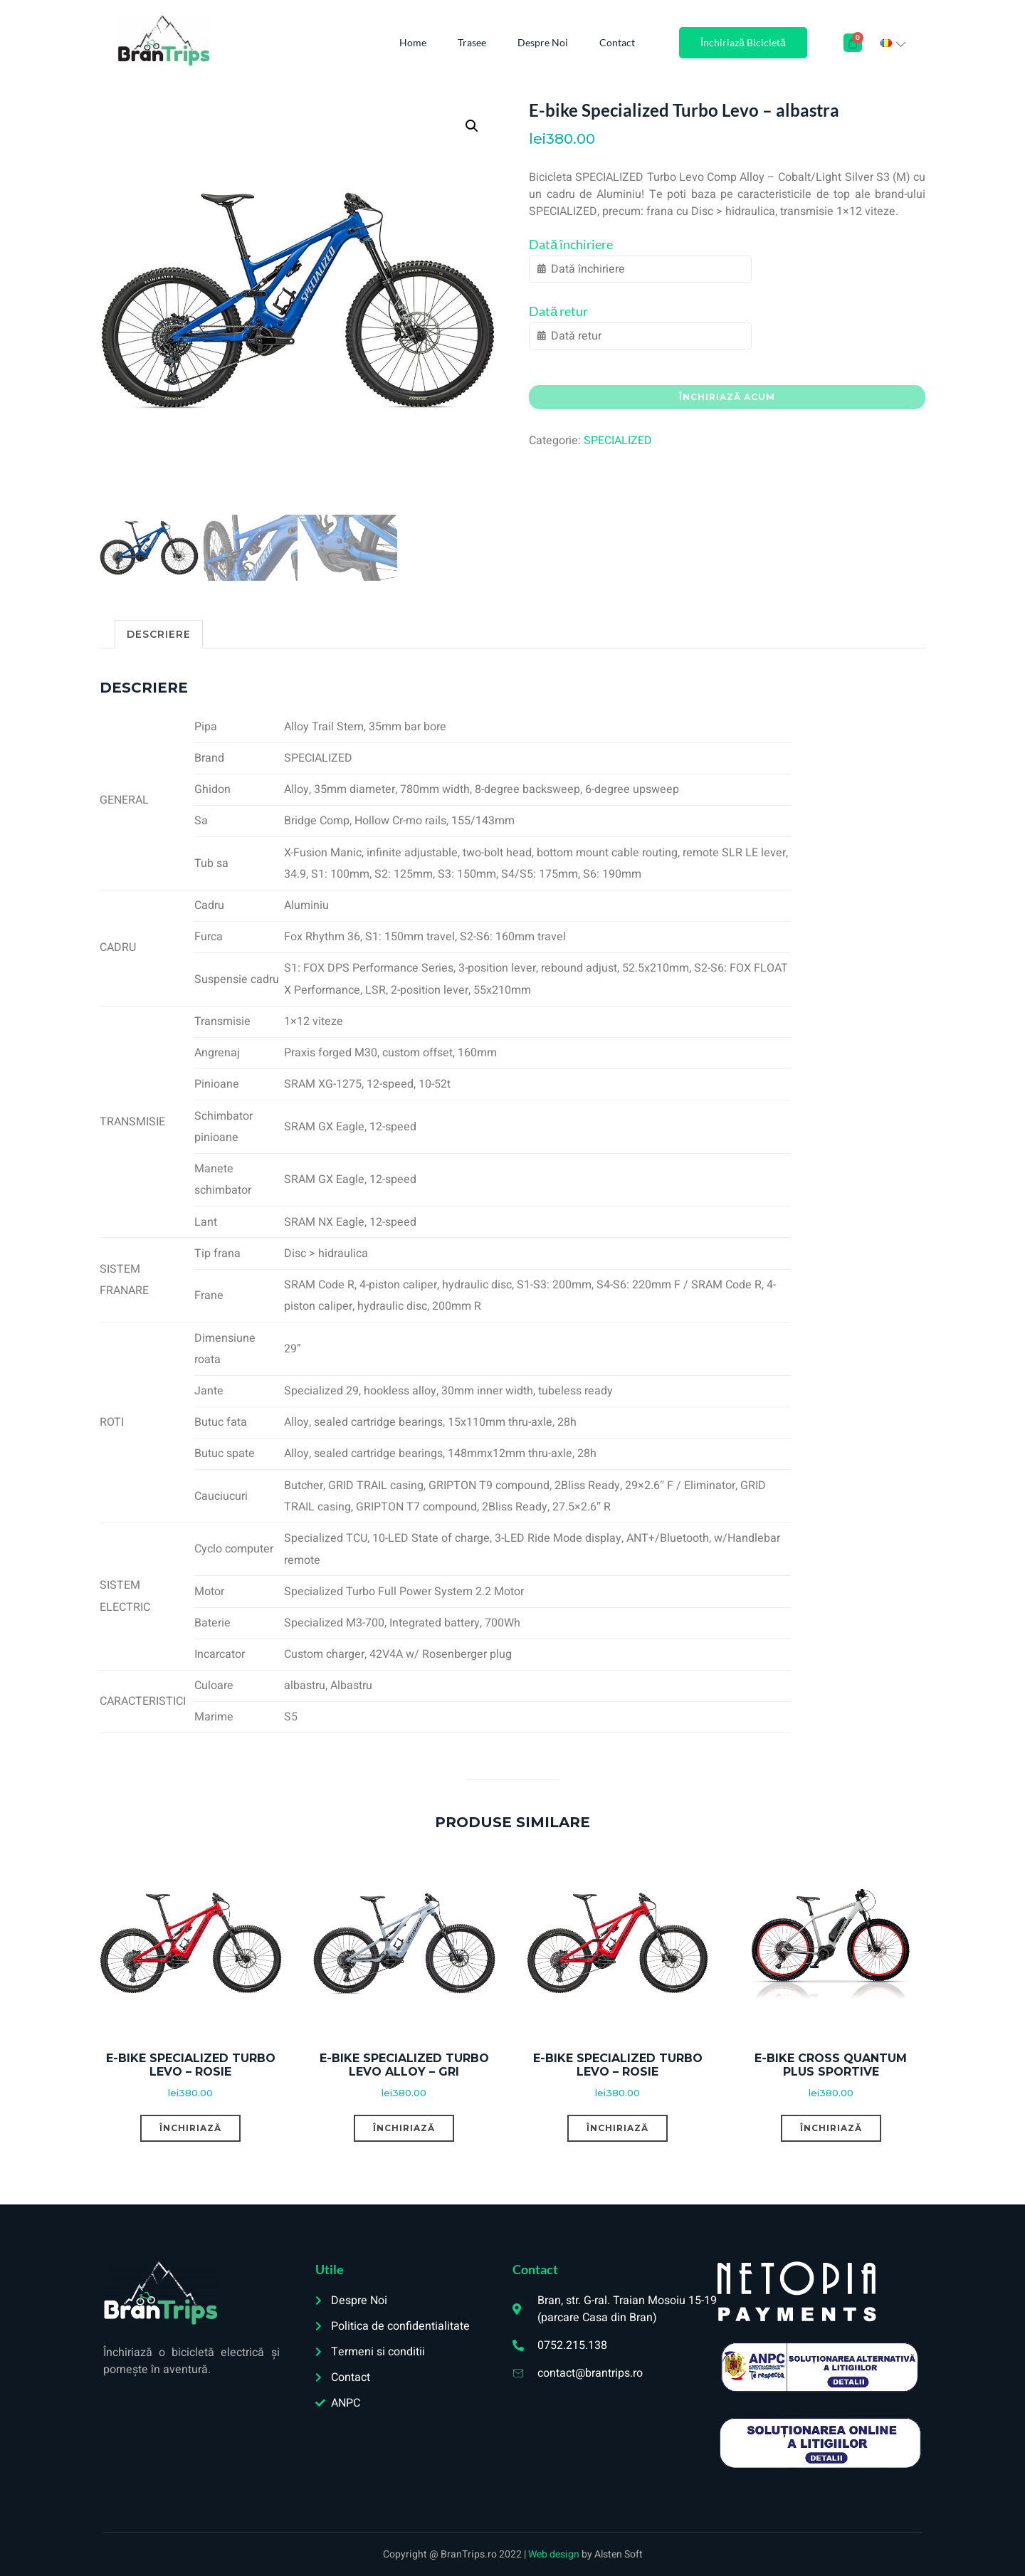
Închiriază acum (727, 396)
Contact (617, 42)
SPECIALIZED (618, 440)
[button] (472, 126)
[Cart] (852, 42)
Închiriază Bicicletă (743, 42)
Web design (555, 2554)
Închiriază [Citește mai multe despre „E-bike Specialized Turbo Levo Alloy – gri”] (404, 2128)
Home (412, 42)
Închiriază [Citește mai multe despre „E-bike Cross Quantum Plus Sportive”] (831, 2128)
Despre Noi (542, 42)
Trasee (472, 42)
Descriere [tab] (159, 634)
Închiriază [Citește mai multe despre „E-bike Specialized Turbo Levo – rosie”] (190, 2128)
